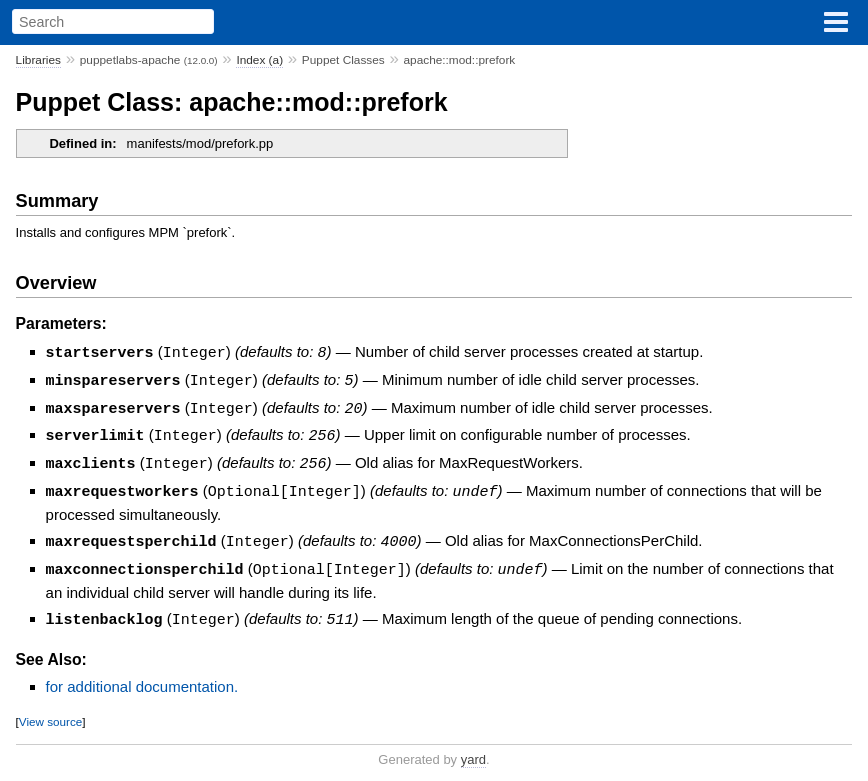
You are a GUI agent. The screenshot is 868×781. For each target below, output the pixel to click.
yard (473, 750)
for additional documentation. (142, 677)
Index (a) (259, 60)
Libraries (38, 60)
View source (50, 712)
